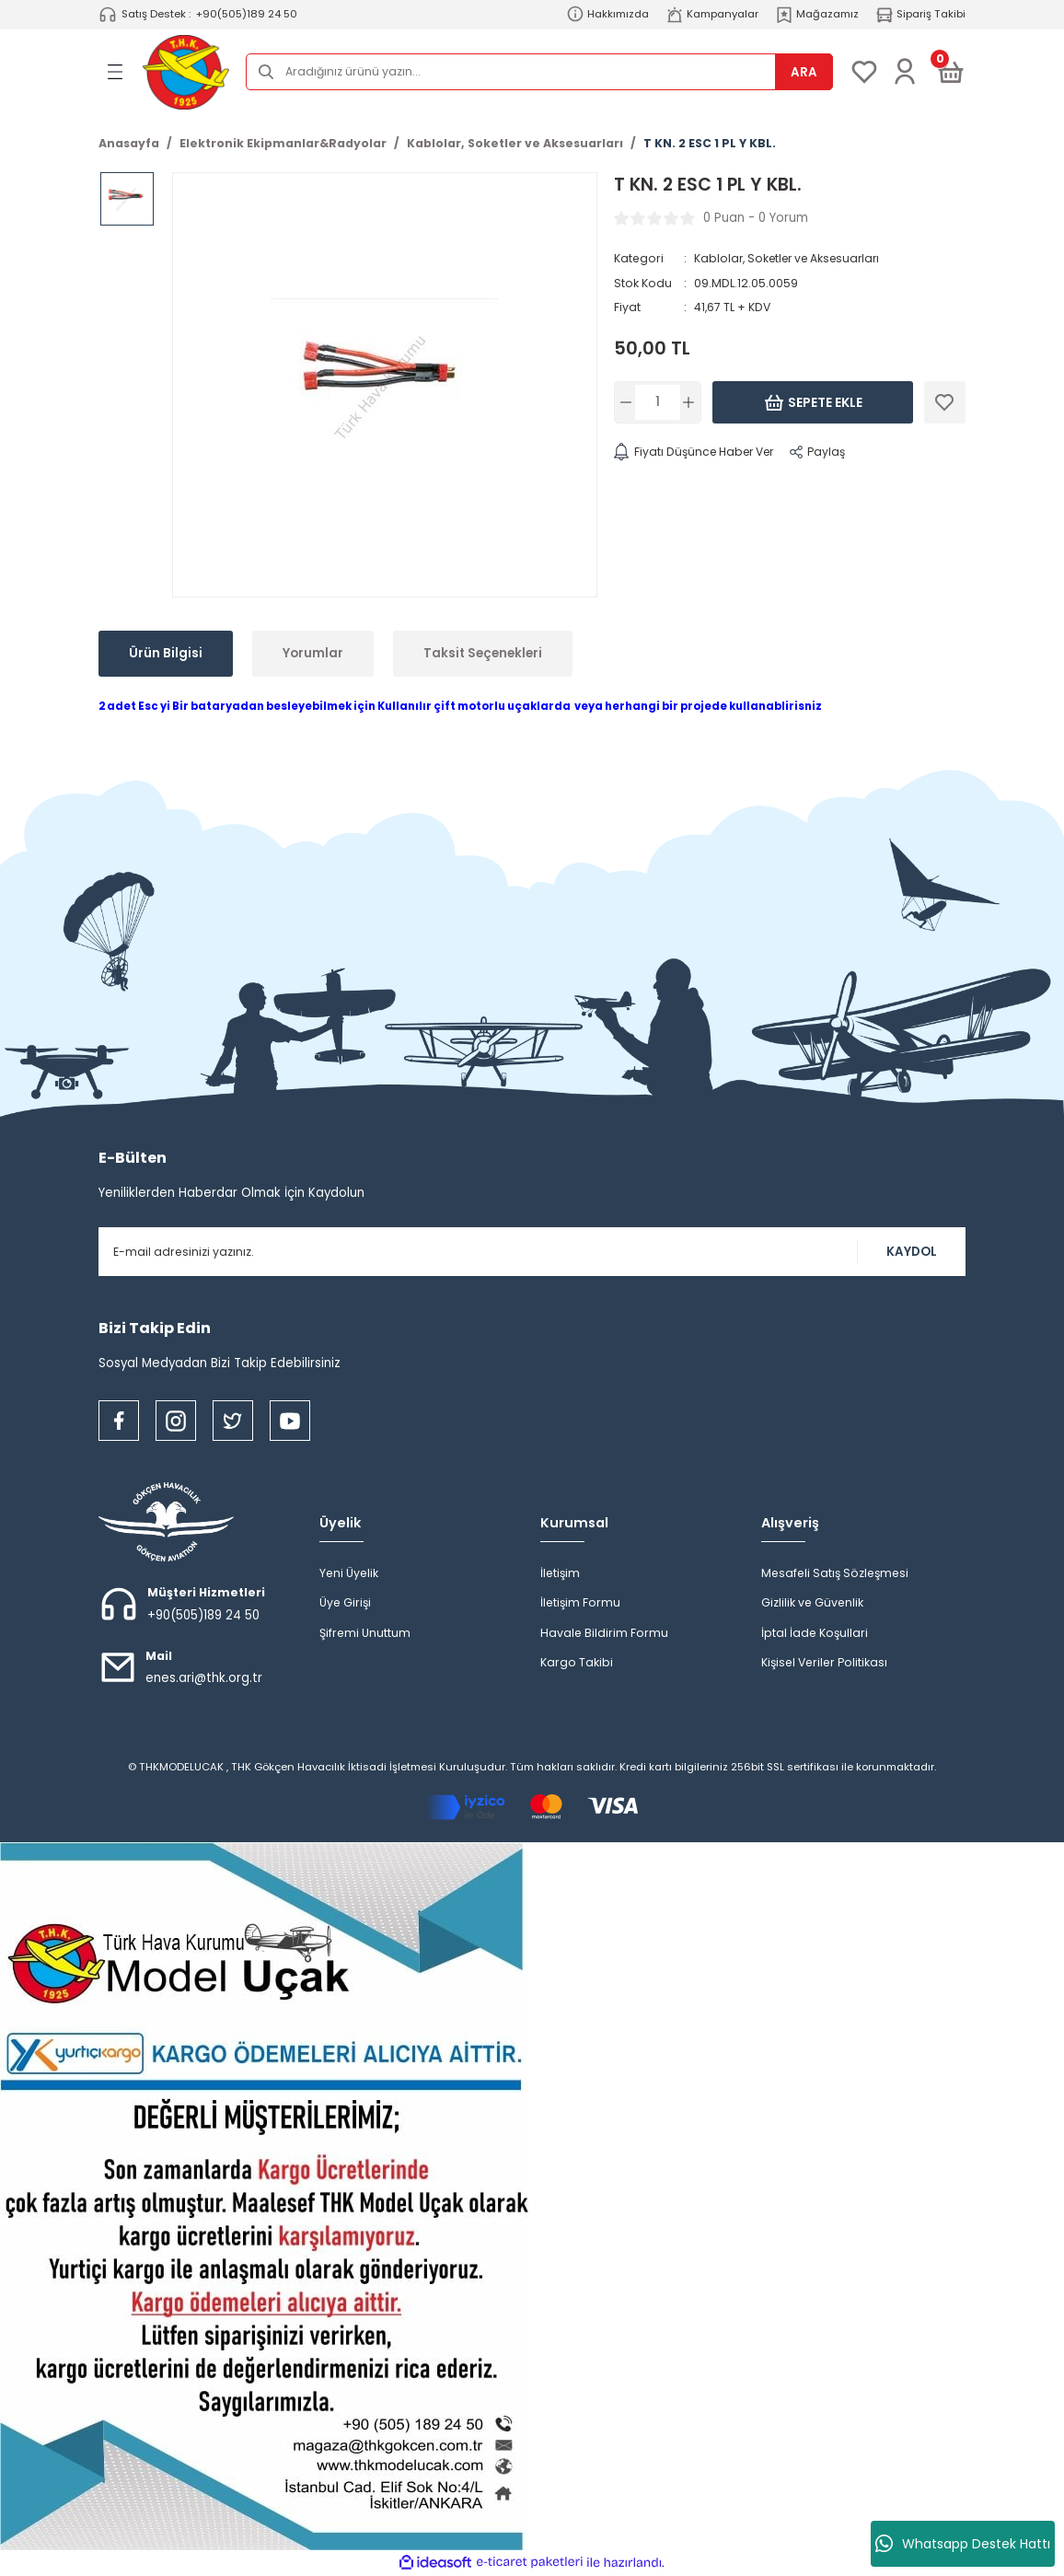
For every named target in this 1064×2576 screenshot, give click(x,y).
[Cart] (951, 72)
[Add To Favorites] (945, 402)
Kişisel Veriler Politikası (824, 1662)
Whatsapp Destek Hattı (962, 2544)
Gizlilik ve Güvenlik (812, 1602)
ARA (804, 72)
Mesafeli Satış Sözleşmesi (834, 1573)
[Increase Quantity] (689, 402)
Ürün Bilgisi (165, 653)
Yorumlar (313, 653)
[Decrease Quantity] (626, 402)
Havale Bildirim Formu (604, 1633)
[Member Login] (904, 72)
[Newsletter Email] (532, 1251)
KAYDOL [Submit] (911, 1251)
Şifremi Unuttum (365, 1633)
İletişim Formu (580, 1602)
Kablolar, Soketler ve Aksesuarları (790, 258)
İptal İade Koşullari (814, 1633)
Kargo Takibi (576, 1662)
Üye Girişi (345, 1602)
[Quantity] (657, 402)
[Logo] (186, 72)
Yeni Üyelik (348, 1573)
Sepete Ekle (812, 402)
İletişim (560, 1573)
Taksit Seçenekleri (482, 653)
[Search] (539, 71)
